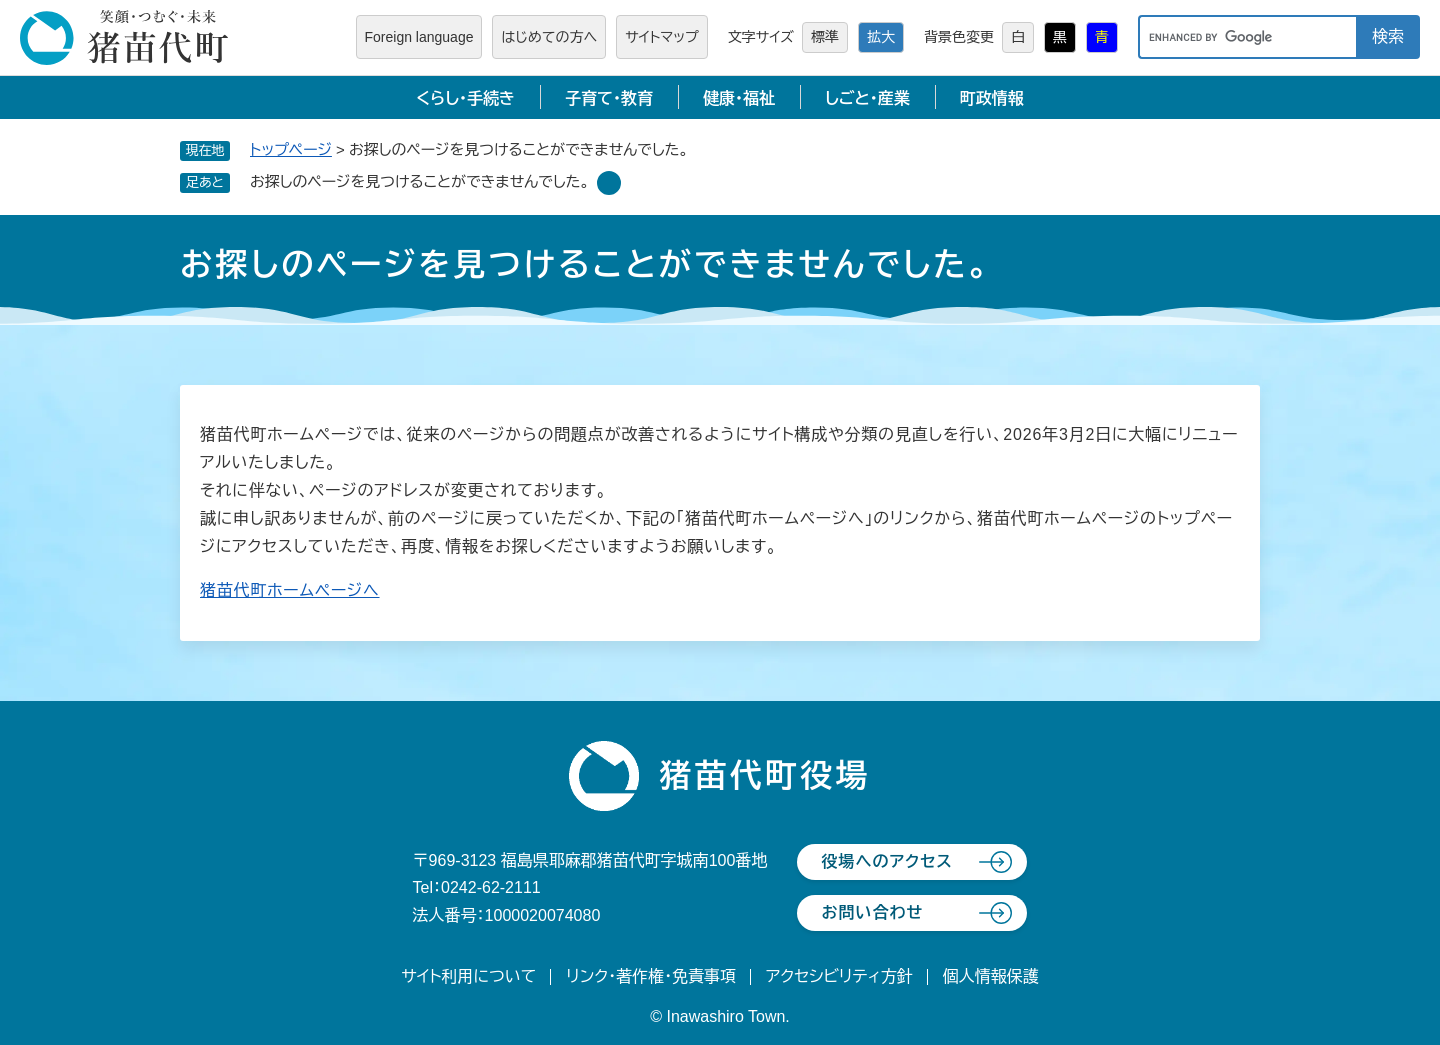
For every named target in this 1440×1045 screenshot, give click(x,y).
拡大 (881, 37)
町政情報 (992, 98)
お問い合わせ (872, 912)
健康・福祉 (739, 98)
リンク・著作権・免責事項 (651, 976)
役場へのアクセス (886, 861)
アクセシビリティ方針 (839, 976)
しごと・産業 (867, 98)
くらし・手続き (465, 98)
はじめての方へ (549, 37)
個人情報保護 (991, 976)
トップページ (291, 149)
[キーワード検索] (1247, 37)
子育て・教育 (609, 98)
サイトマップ (662, 37)
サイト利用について (468, 976)
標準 (825, 37)
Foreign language (419, 37)
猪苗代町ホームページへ (290, 590)
